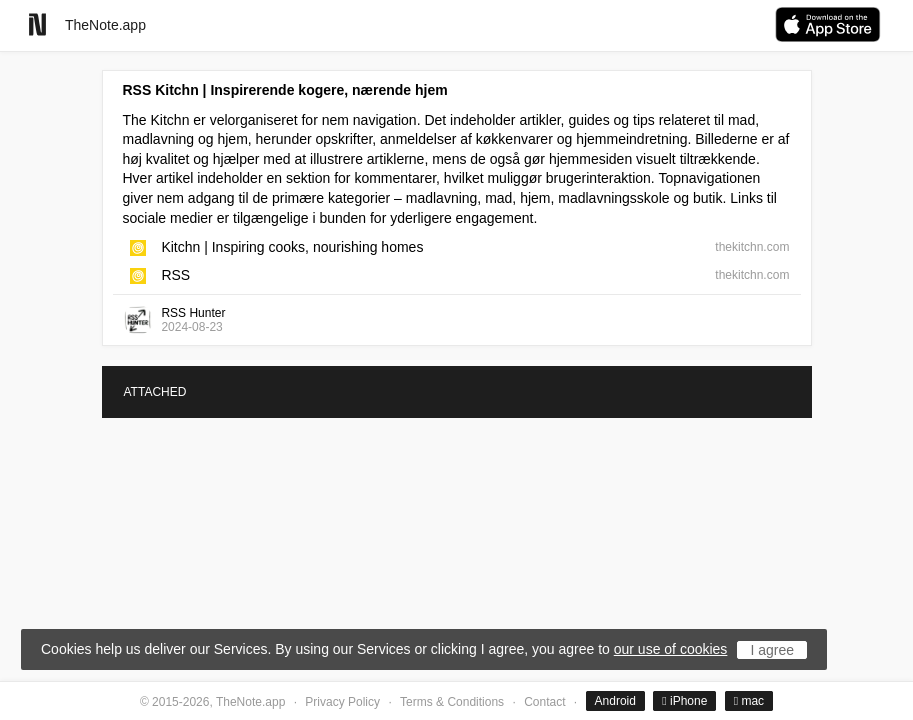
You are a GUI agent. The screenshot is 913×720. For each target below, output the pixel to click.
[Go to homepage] (37, 24)
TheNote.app (105, 25)
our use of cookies (671, 649)
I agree (772, 650)
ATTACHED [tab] (155, 392)
